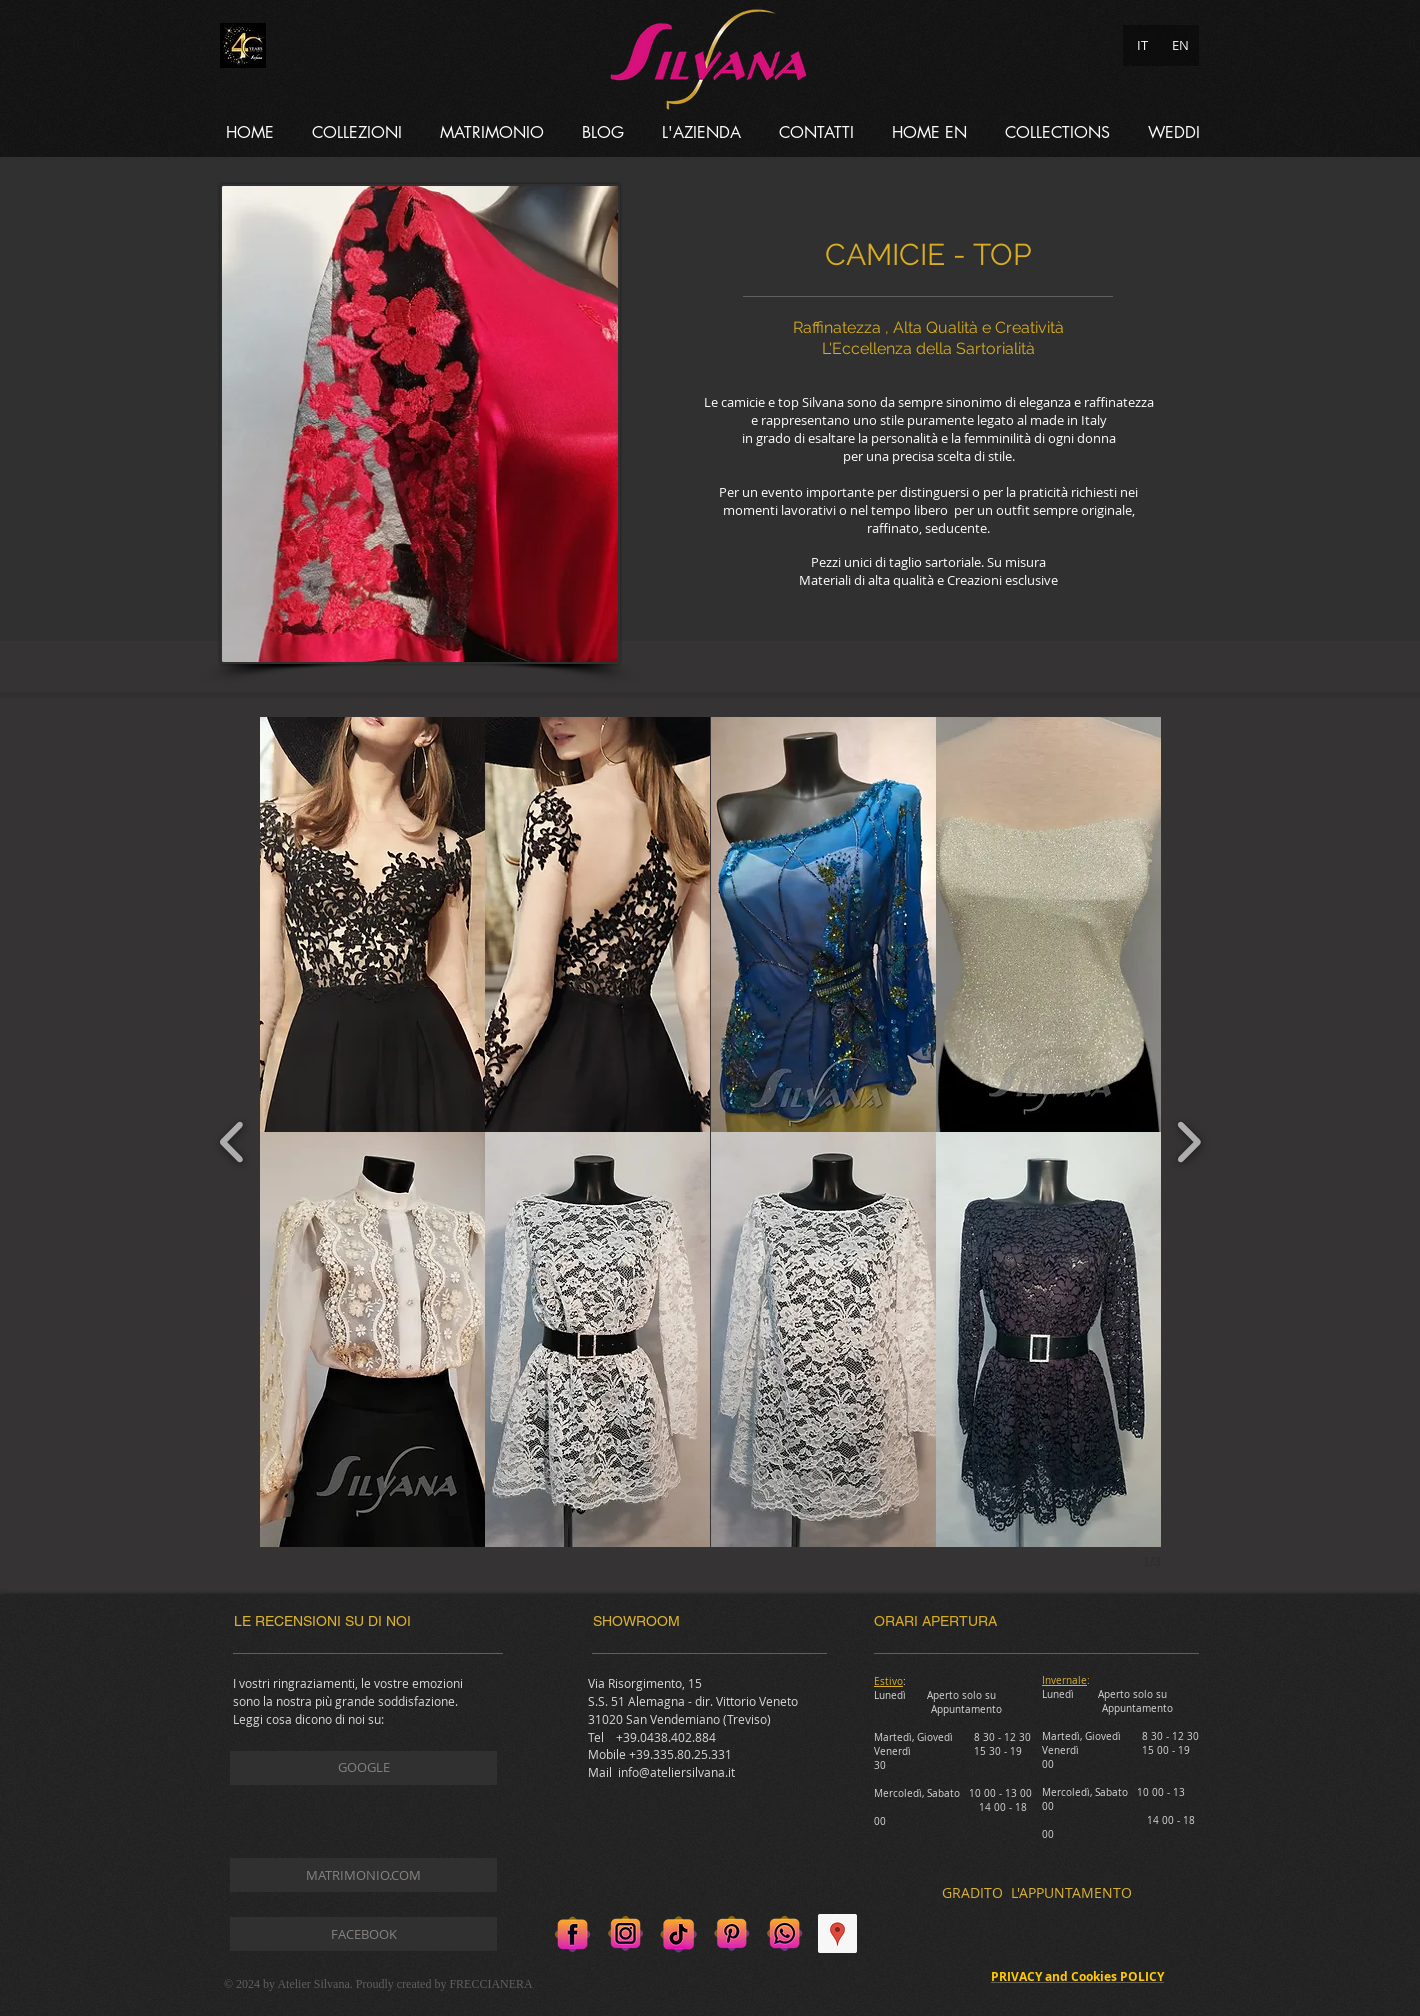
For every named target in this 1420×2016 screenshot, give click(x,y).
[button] (357, 132)
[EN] (1180, 45)
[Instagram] (625, 1933)
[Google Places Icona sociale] (837, 1933)
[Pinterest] (731, 1933)
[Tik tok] (678, 1933)
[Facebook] (572, 1933)
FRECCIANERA (490, 1984)
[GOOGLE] (363, 1768)
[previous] (232, 1139)
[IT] (1142, 45)
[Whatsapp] (784, 1933)
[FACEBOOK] (363, 1934)
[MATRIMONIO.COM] (363, 1875)
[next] (1188, 1139)
